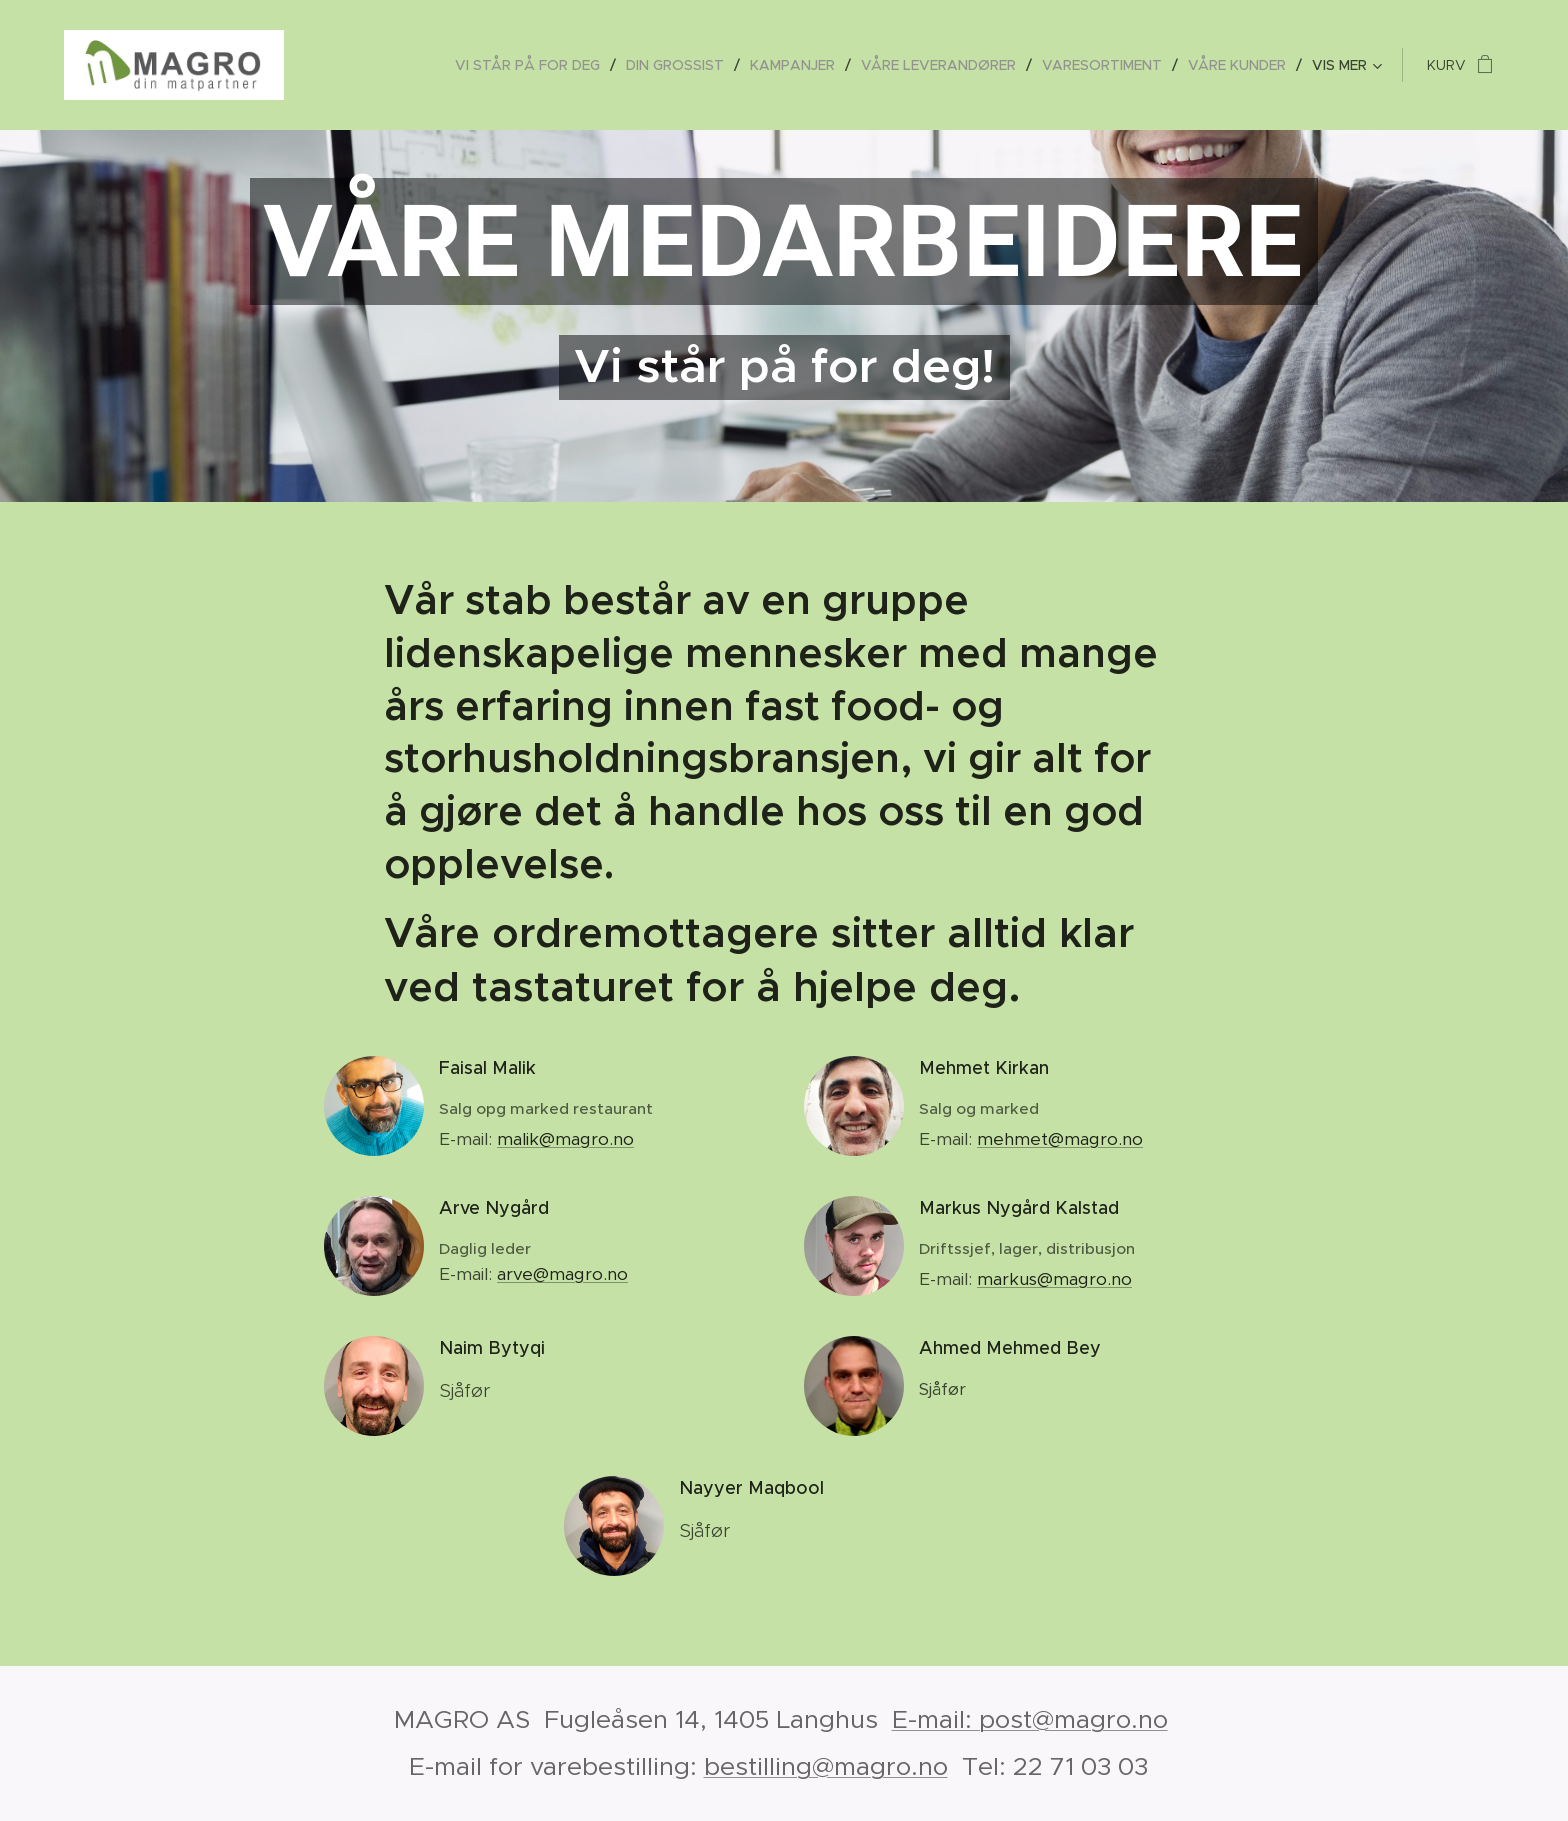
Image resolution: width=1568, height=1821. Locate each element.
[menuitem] (533, 65)
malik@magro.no (565, 1139)
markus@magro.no (1054, 1279)
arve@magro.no (562, 1274)
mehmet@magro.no (1060, 1139)
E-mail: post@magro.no (1030, 1719)
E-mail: (468, 1274)
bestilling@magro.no (826, 1766)
